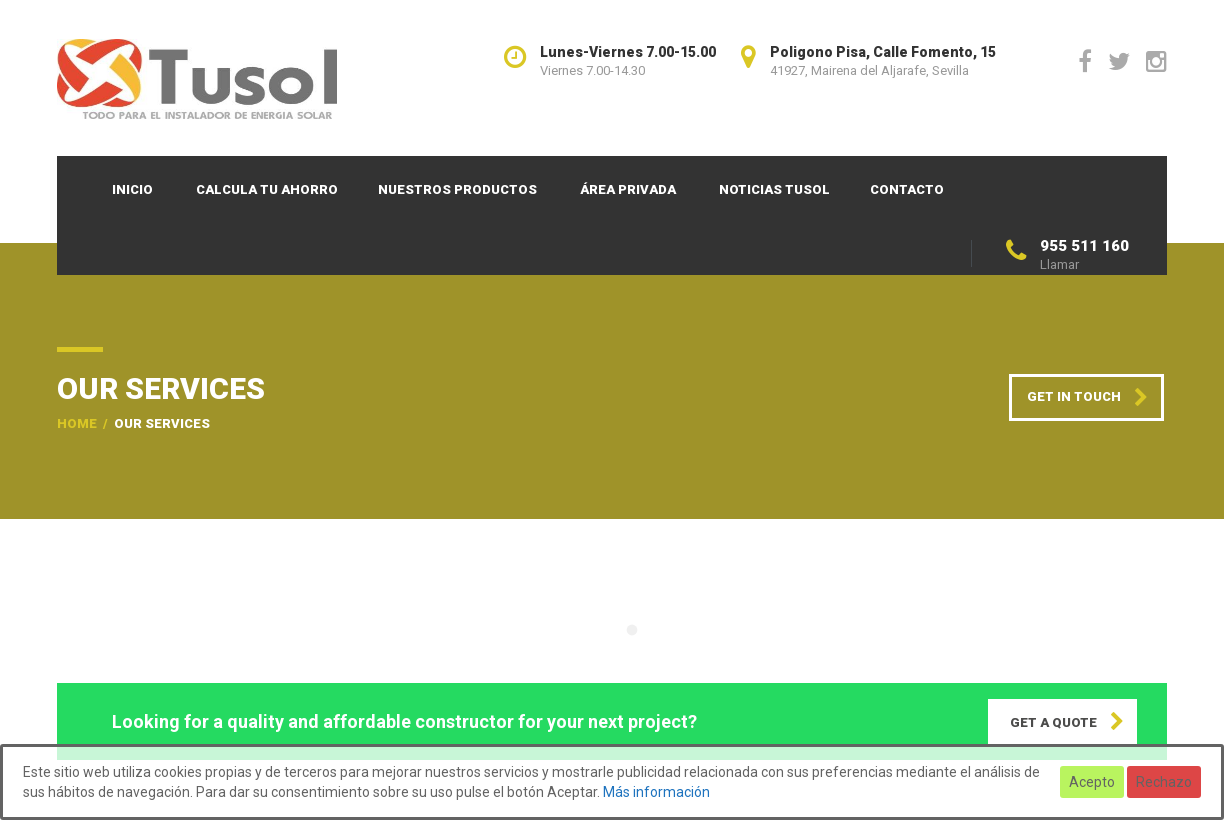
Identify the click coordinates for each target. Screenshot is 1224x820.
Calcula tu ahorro (267, 189)
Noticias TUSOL (774, 189)
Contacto (907, 189)
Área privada (628, 189)
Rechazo (1164, 782)
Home (77, 423)
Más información (656, 792)
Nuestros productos (457, 189)
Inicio (132, 189)
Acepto (1092, 782)
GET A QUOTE (1053, 722)
